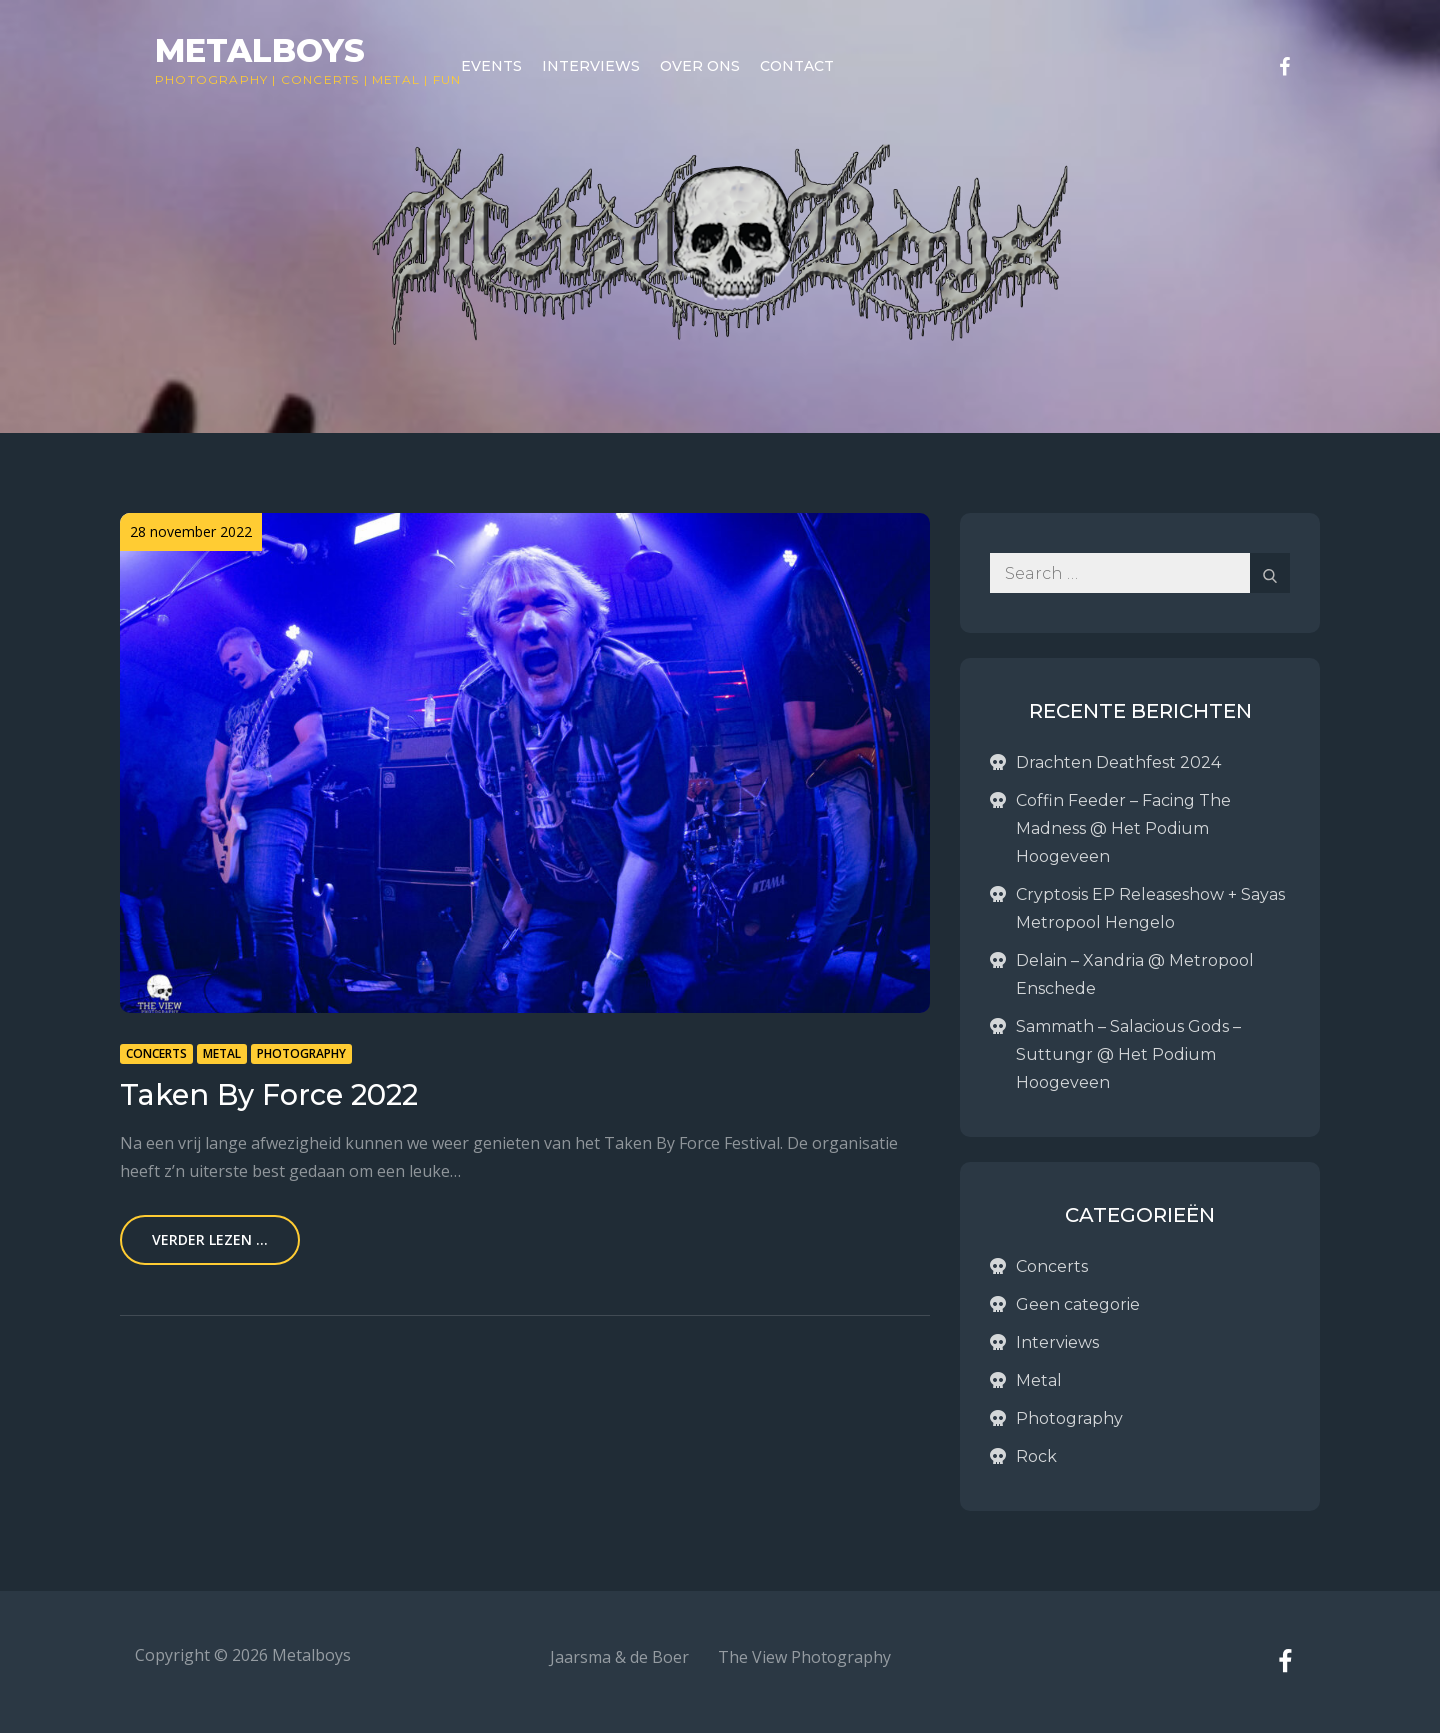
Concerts (320, 79)
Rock (1036, 1456)
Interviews (591, 66)
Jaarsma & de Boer (619, 1657)
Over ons (700, 66)
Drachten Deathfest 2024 (1118, 762)
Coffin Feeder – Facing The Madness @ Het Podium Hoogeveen (1123, 828)
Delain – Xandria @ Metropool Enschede (1135, 974)
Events (491, 66)
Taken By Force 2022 (269, 1094)
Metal (396, 79)
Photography (211, 79)
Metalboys (260, 50)
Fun (447, 79)
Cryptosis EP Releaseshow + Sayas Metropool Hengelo (1150, 908)
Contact (797, 66)
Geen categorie (1078, 1304)
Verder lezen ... (210, 1239)
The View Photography (804, 1657)
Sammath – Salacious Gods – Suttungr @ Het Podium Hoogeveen (1128, 1054)
